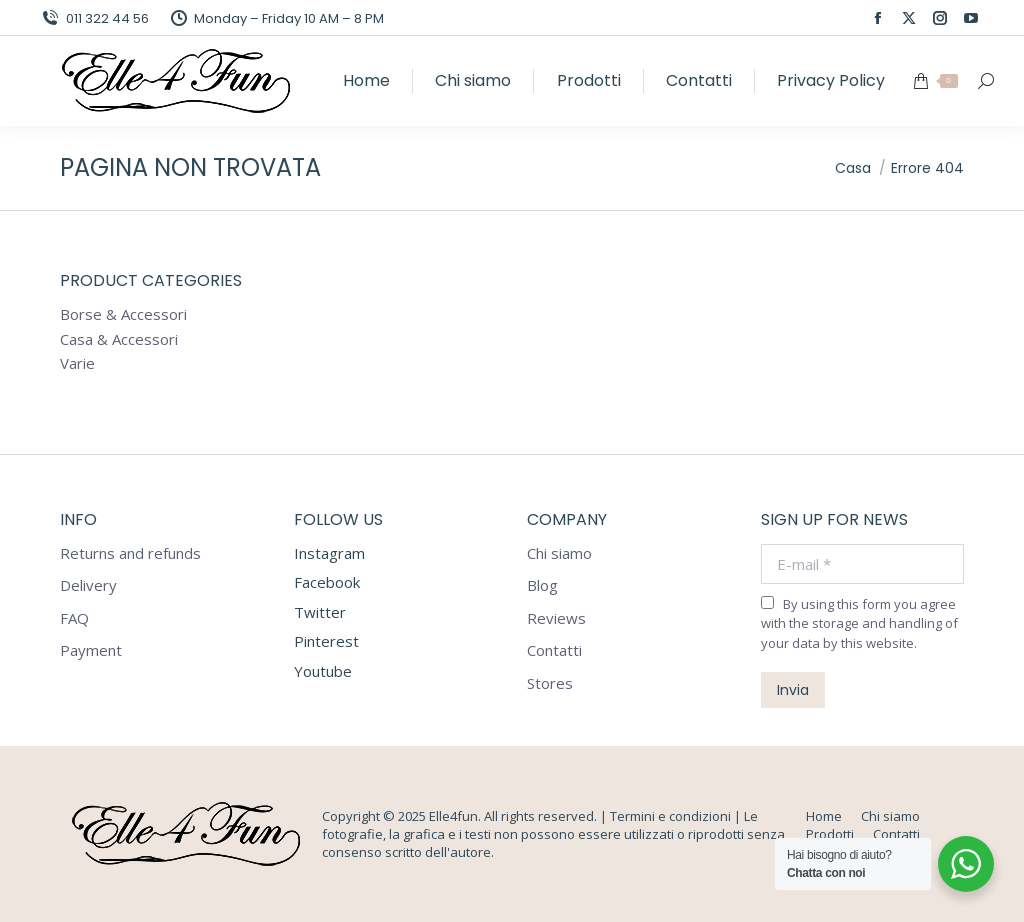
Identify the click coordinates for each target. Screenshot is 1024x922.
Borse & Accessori (123, 314)
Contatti (554, 650)
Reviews (556, 618)
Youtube (323, 671)
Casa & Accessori (119, 339)
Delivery (88, 585)
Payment (91, 650)
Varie (77, 363)
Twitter (320, 612)
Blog (542, 585)
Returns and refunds (130, 553)
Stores (550, 683)
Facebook (327, 582)
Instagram (329, 553)
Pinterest (326, 641)
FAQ (74, 618)
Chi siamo (559, 553)
